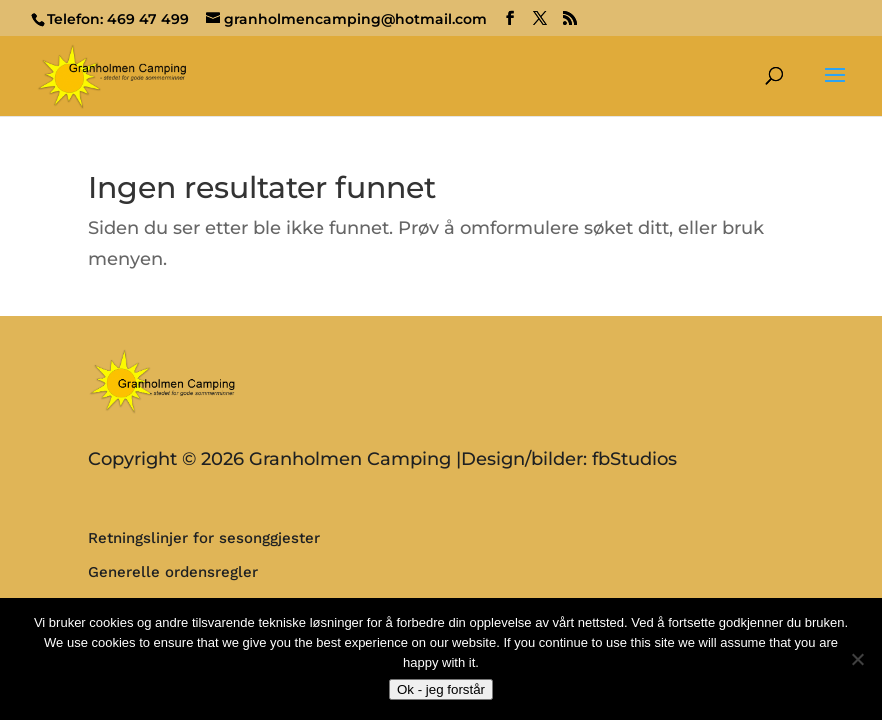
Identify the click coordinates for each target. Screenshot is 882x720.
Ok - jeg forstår (441, 689)
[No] (857, 659)
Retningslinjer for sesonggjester (204, 538)
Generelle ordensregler (173, 572)
